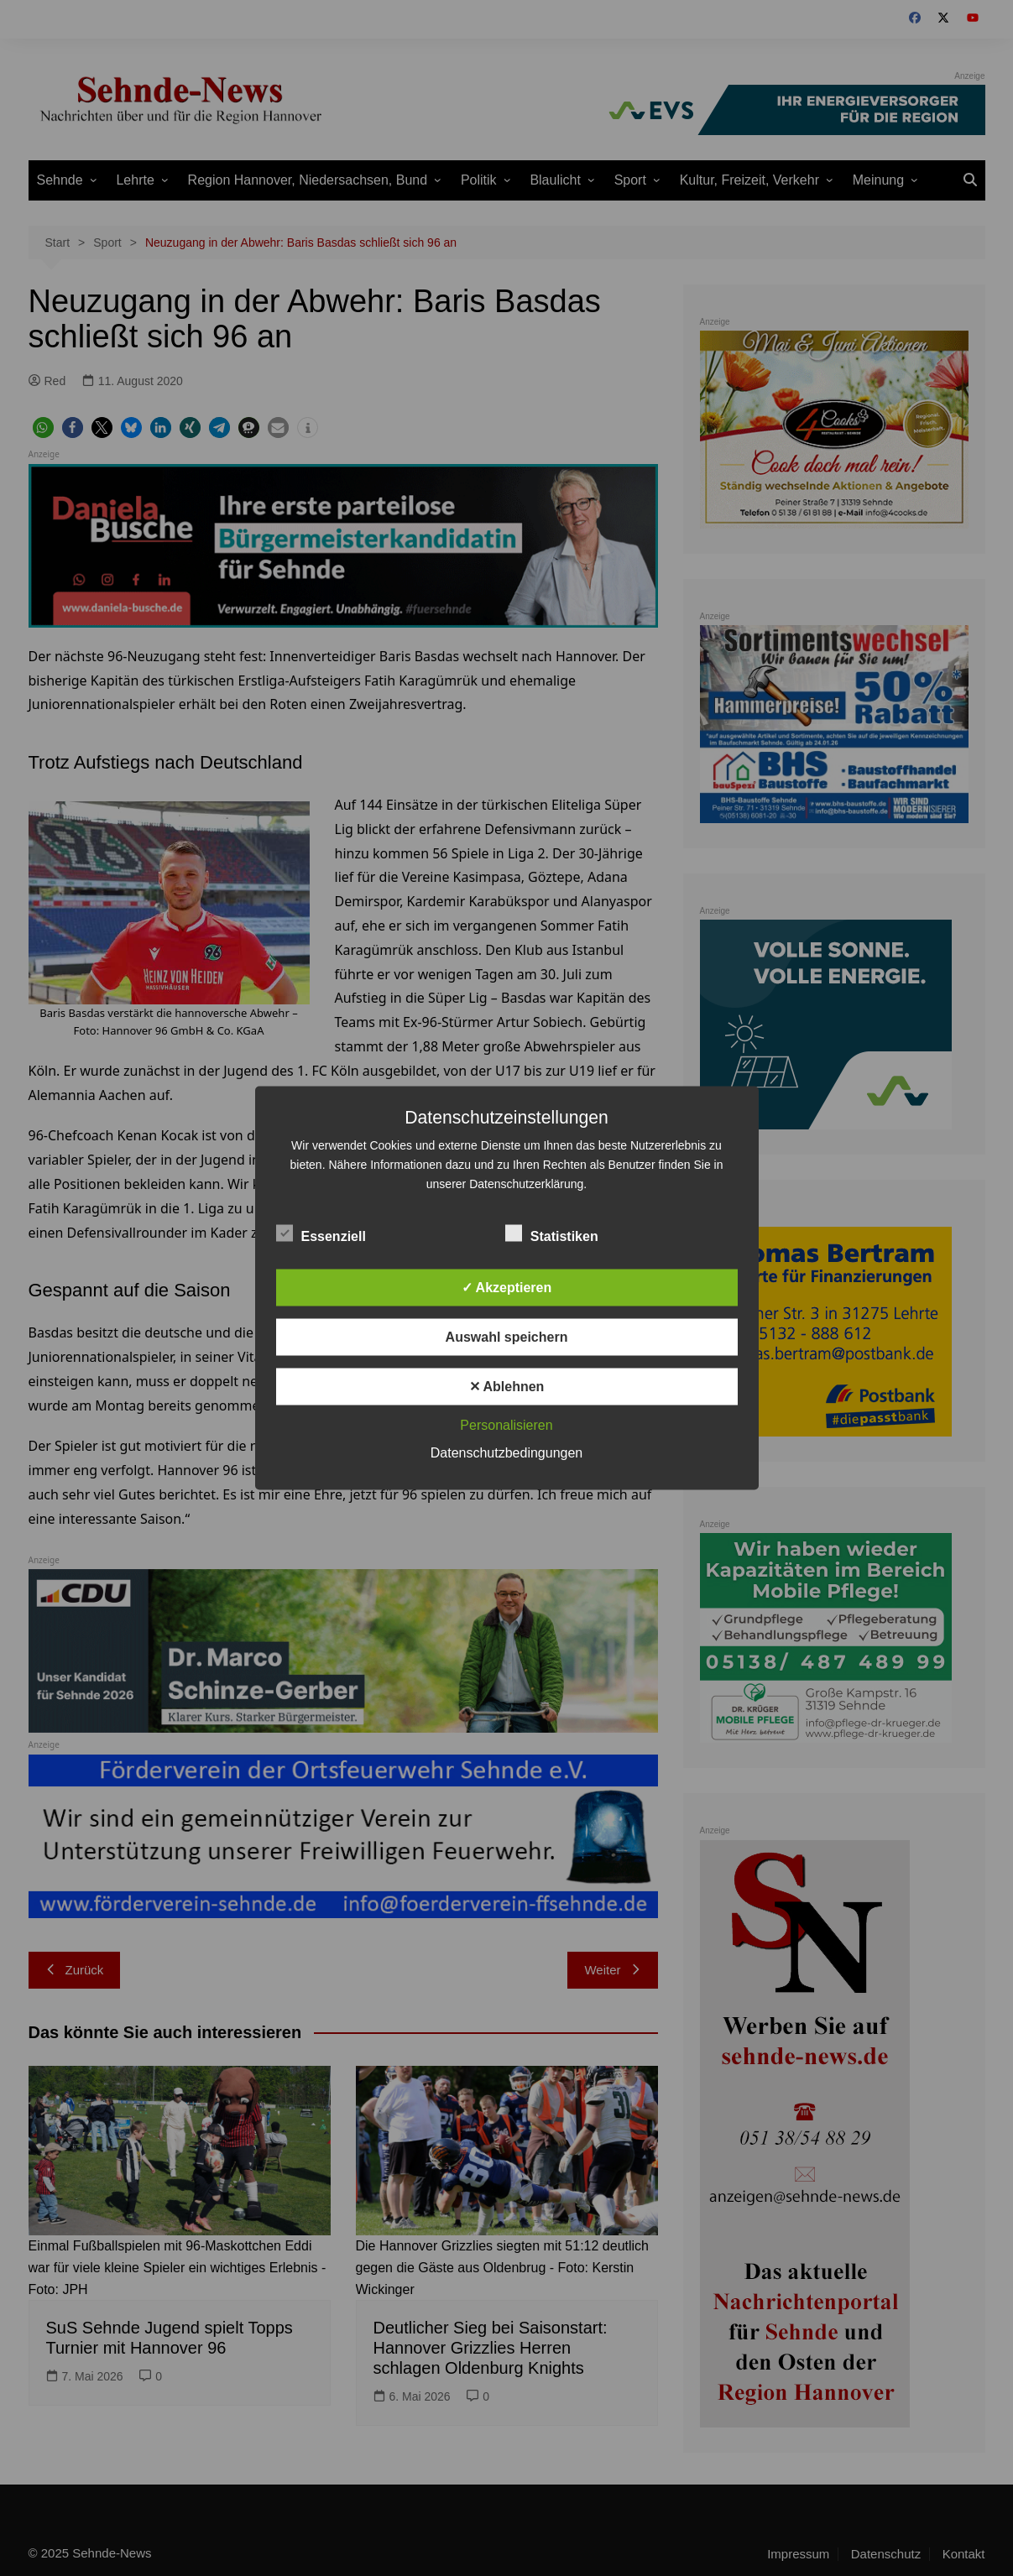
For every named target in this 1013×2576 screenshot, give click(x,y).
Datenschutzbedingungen (506, 1453)
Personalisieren (506, 1425)
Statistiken (551, 1233)
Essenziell (321, 1233)
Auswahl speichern (507, 1337)
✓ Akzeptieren (507, 1287)
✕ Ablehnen (507, 1386)
